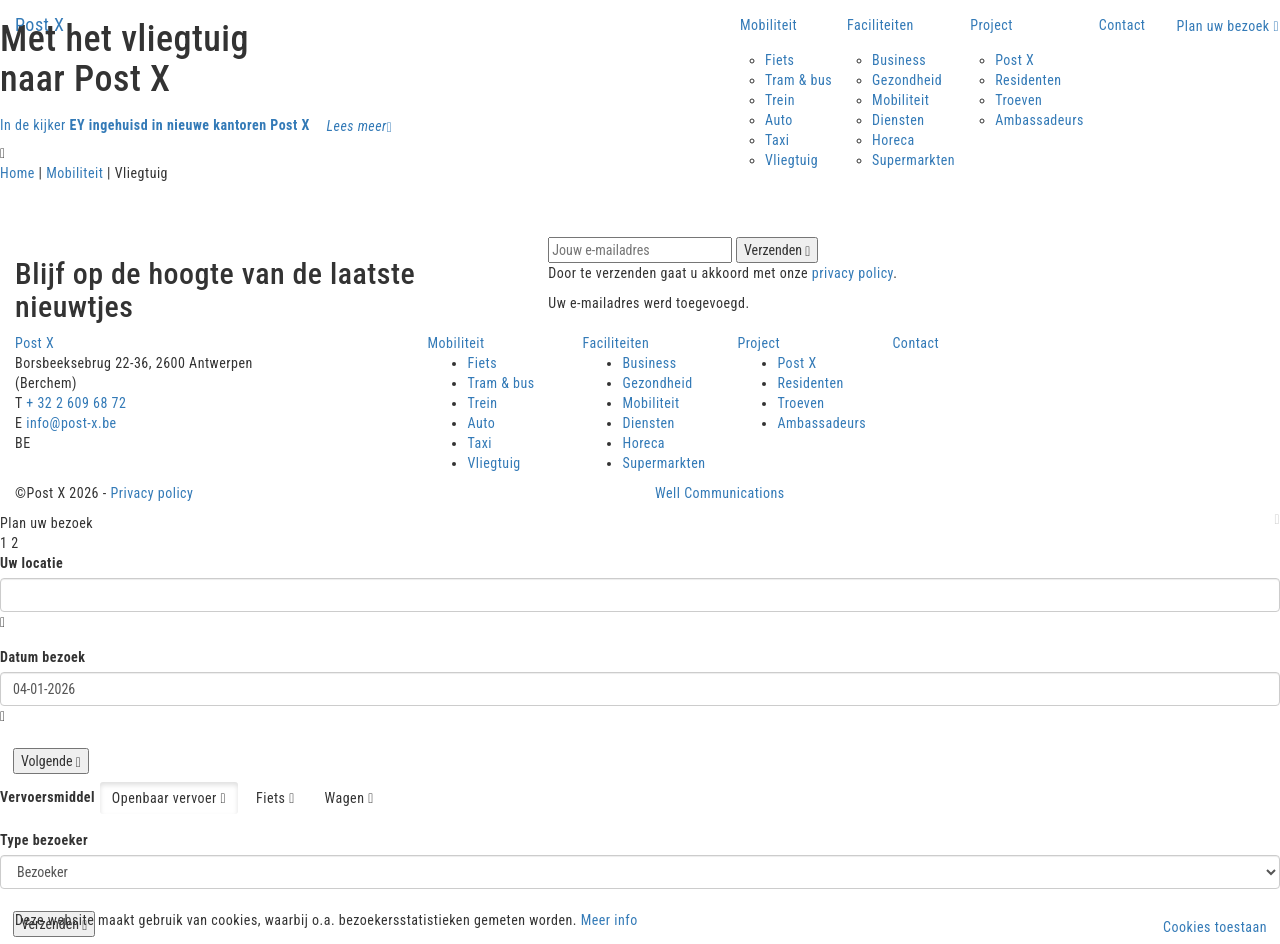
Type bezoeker (44, 840)
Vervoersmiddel (47, 797)
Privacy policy (151, 493)
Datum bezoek (43, 657)
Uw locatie (31, 563)
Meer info (609, 920)
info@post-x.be (71, 423)
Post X (40, 24)
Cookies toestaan (1215, 927)
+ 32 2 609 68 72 (76, 403)
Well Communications (720, 493)
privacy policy (852, 273)
